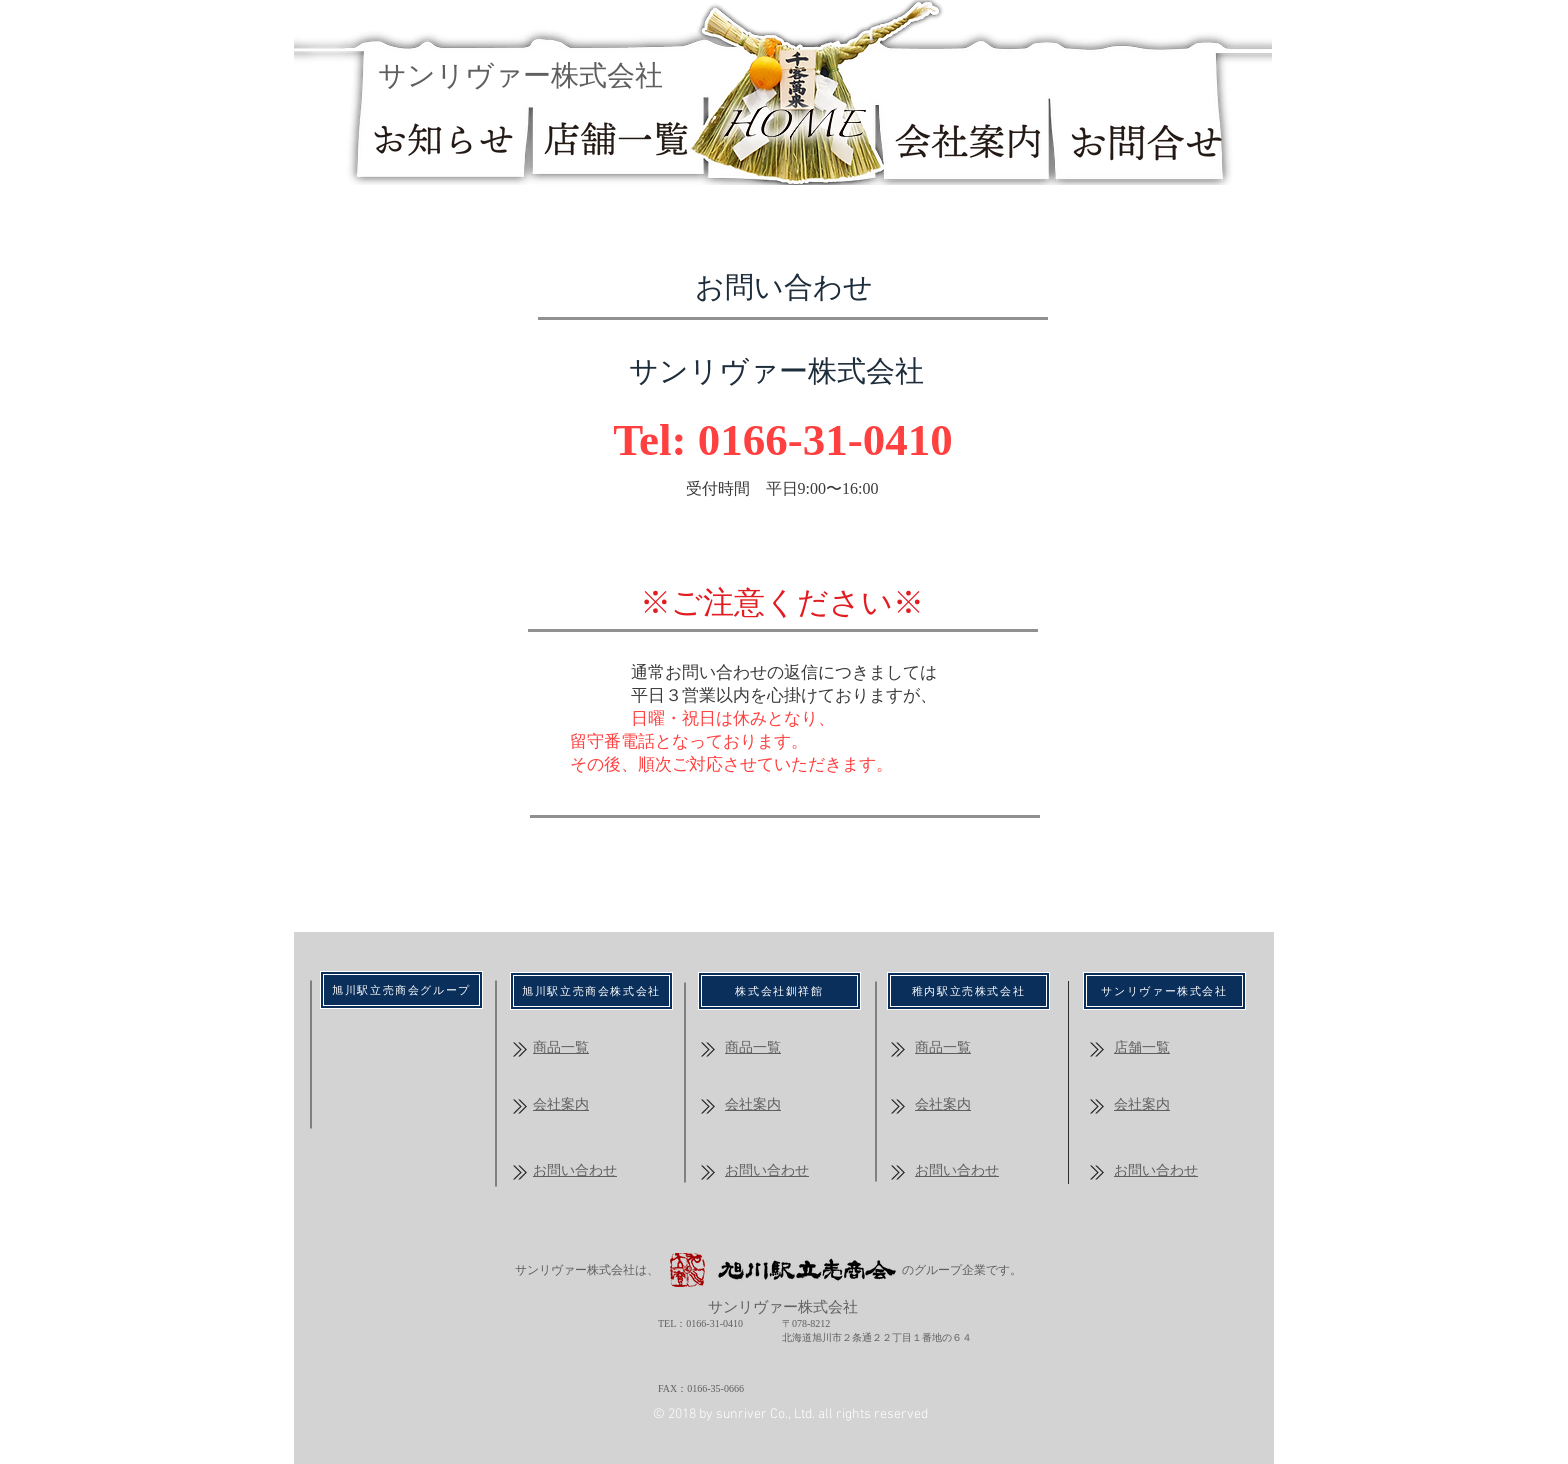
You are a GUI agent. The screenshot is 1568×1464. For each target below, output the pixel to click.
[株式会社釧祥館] (779, 991)
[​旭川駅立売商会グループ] (401, 990)
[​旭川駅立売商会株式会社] (591, 991)
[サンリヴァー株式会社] (1164, 991)
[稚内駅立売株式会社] (968, 991)
